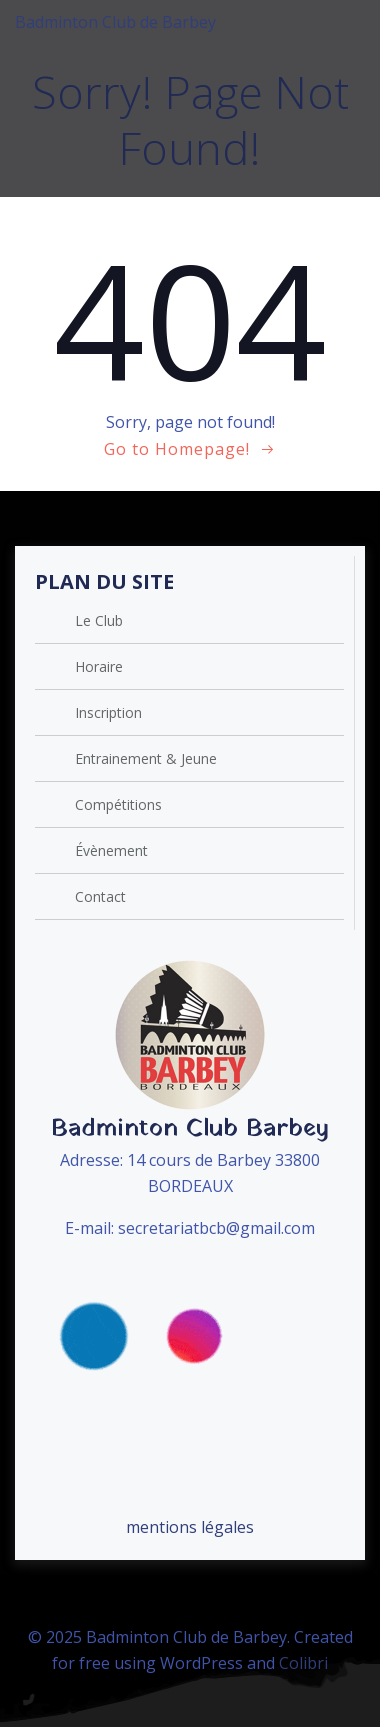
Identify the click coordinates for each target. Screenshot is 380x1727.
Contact (100, 896)
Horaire (99, 666)
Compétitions (118, 804)
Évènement (111, 850)
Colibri (303, 1663)
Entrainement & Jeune (146, 758)
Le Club (99, 620)
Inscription (108, 712)
